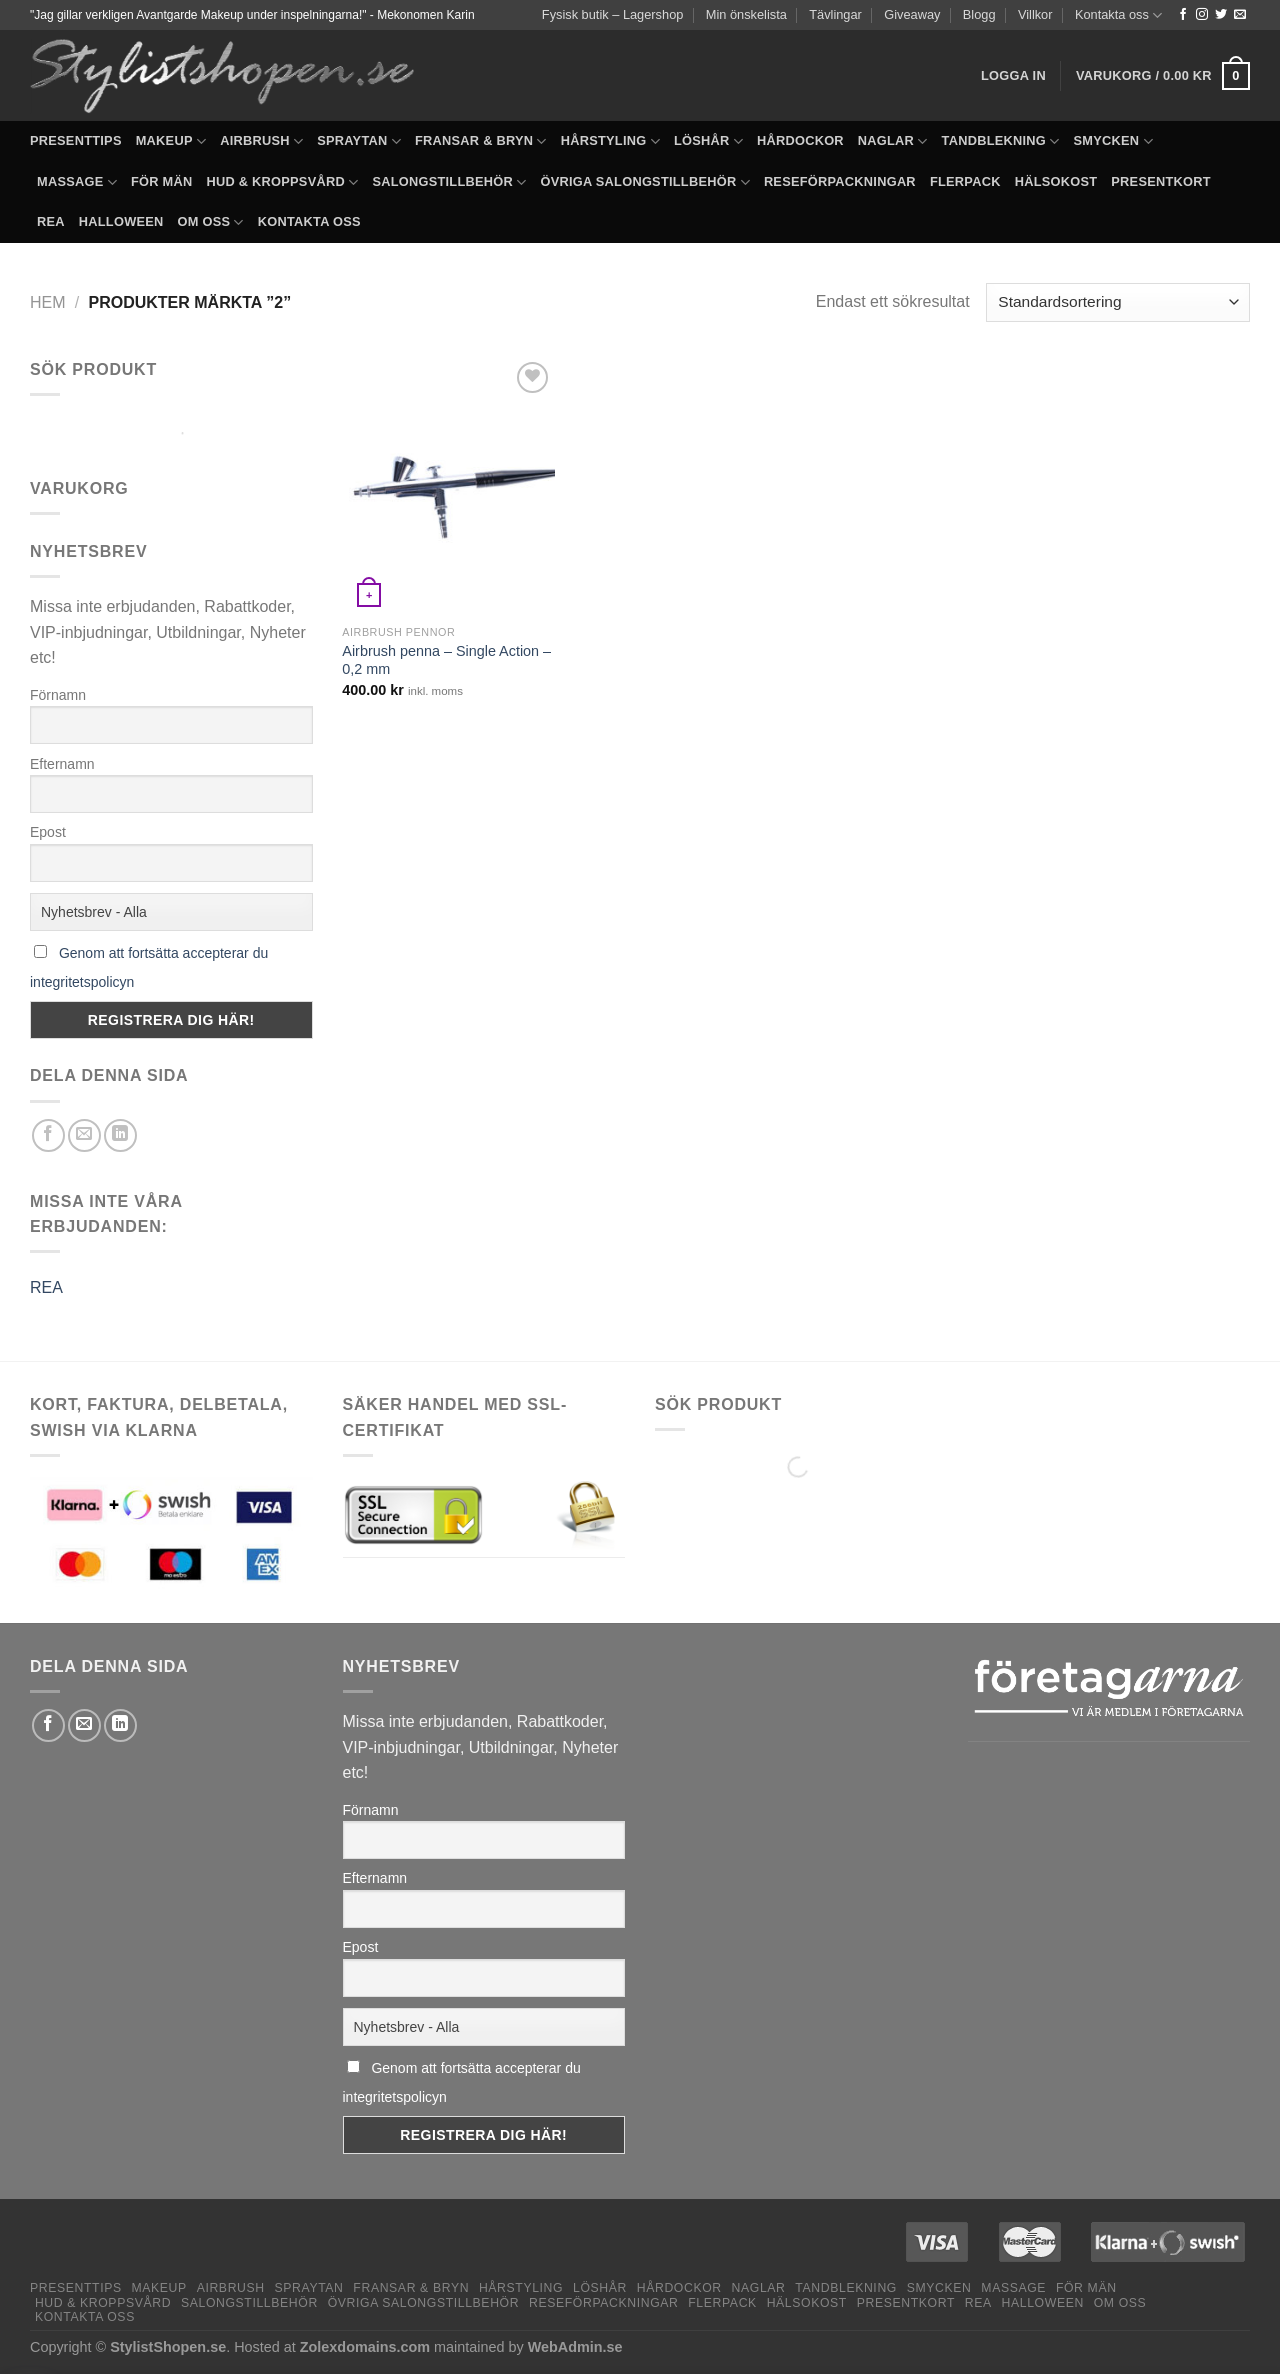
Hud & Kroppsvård (282, 182)
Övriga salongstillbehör (644, 182)
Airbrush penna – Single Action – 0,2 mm (446, 660)
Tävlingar (835, 14)
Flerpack (965, 181)
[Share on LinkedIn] (120, 1135)
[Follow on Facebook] (1183, 15)
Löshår (708, 141)
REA (51, 221)
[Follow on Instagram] (1202, 15)
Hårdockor (800, 140)
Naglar (893, 141)
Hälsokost (1056, 181)
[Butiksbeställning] (1118, 302)
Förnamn (58, 695)
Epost (48, 832)
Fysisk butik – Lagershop (613, 14)
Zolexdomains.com (365, 2347)
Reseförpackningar (840, 181)
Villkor (1035, 14)
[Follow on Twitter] (1221, 15)
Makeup (171, 141)
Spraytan (359, 141)
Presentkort (1161, 181)
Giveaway (912, 14)
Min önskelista (746, 14)
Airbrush (261, 141)
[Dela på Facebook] (48, 1135)
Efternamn (62, 764)
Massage (77, 182)
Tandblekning (1001, 141)
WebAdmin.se (575, 2347)
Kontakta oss (1118, 15)
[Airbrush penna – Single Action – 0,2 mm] (448, 486)
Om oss (211, 222)
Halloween (121, 221)
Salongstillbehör (449, 182)
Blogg (979, 14)
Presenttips (76, 140)
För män (162, 181)
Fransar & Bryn (481, 141)
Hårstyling (610, 141)
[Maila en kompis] (84, 1135)
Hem (48, 302)
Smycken (1113, 141)
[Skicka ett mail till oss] (1240, 15)
